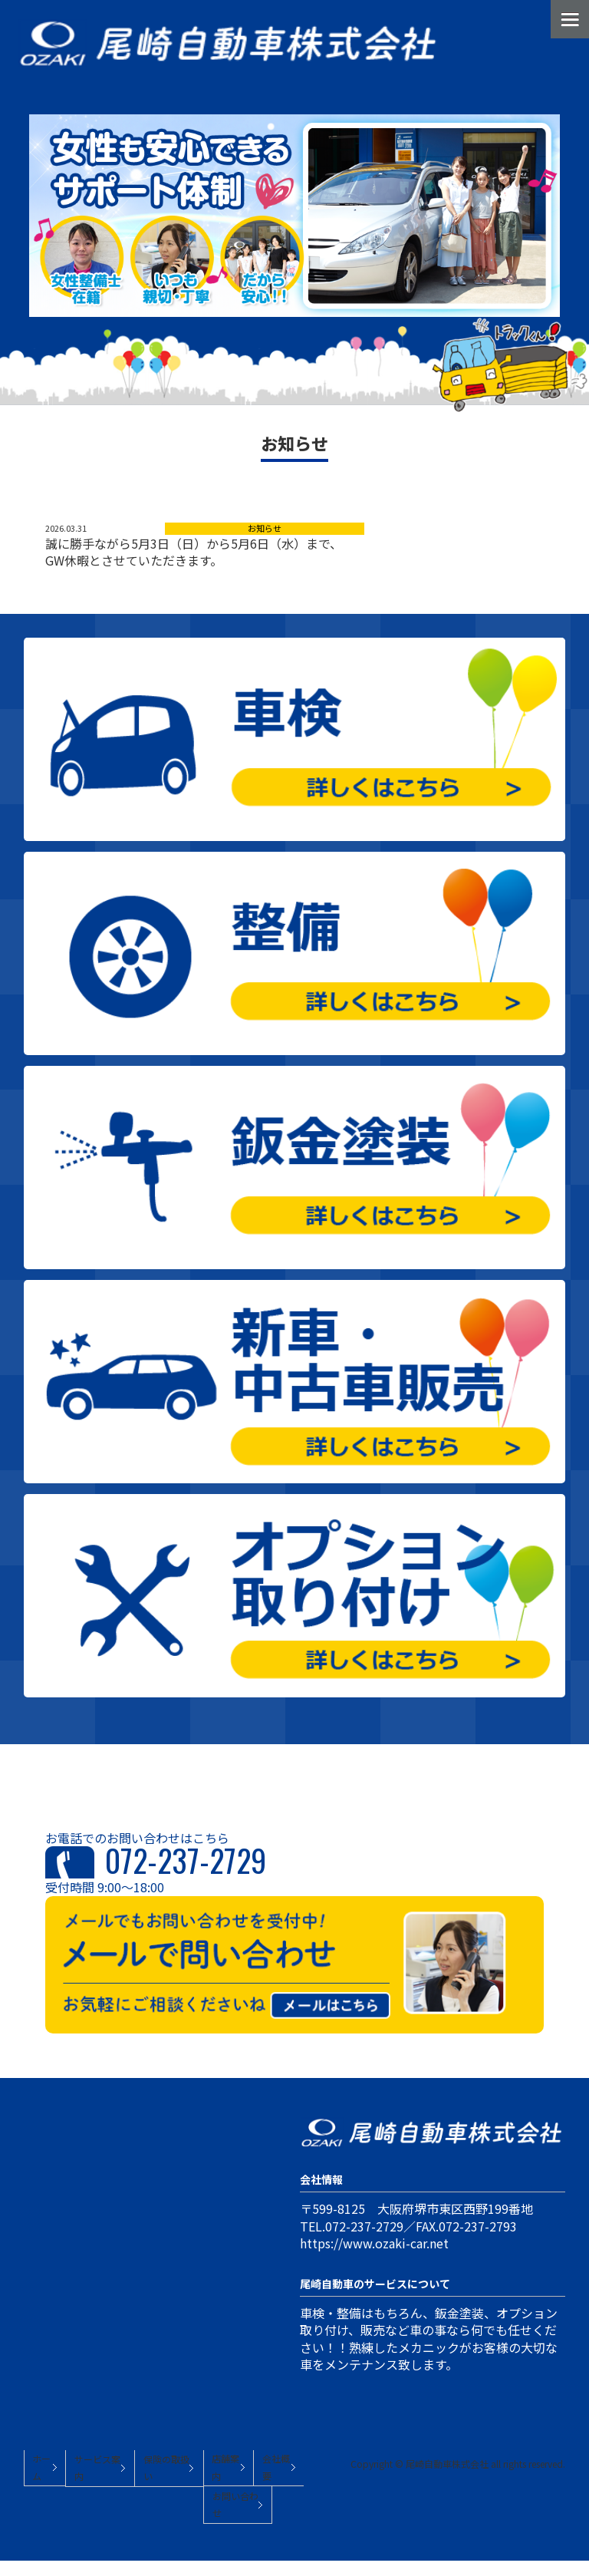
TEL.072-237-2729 (351, 2226)
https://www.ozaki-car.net (374, 2243)
